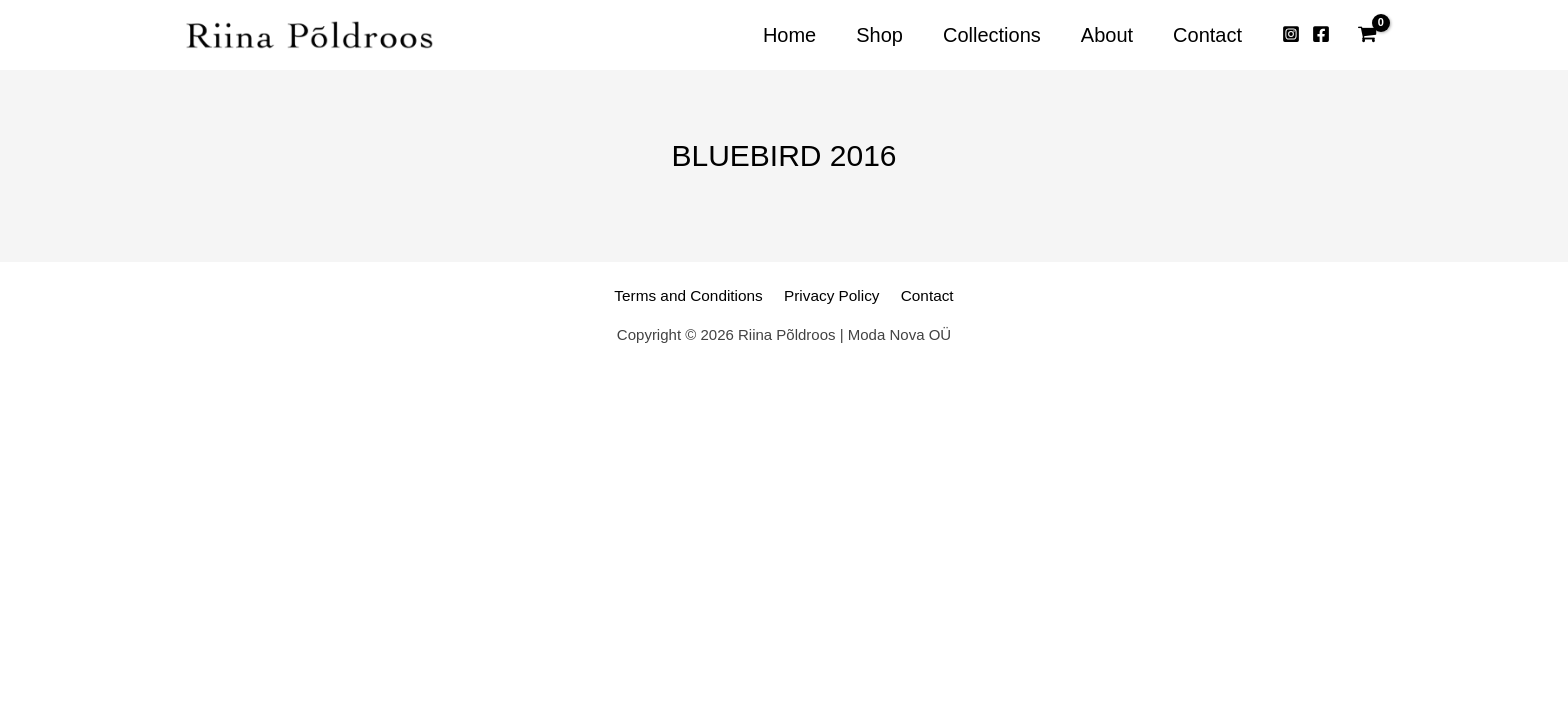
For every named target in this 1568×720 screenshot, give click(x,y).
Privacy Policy (830, 295)
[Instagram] (1291, 35)
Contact (918, 295)
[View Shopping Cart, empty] (1367, 35)
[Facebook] (1321, 35)
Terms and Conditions (696, 295)
